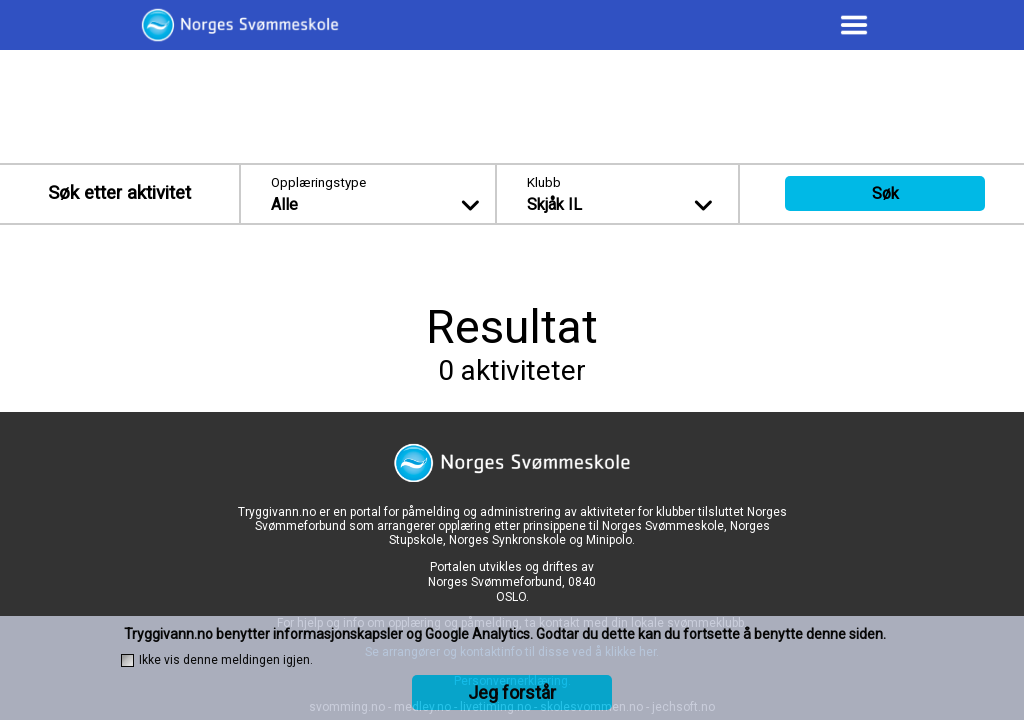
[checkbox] (127, 660)
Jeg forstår (512, 692)
